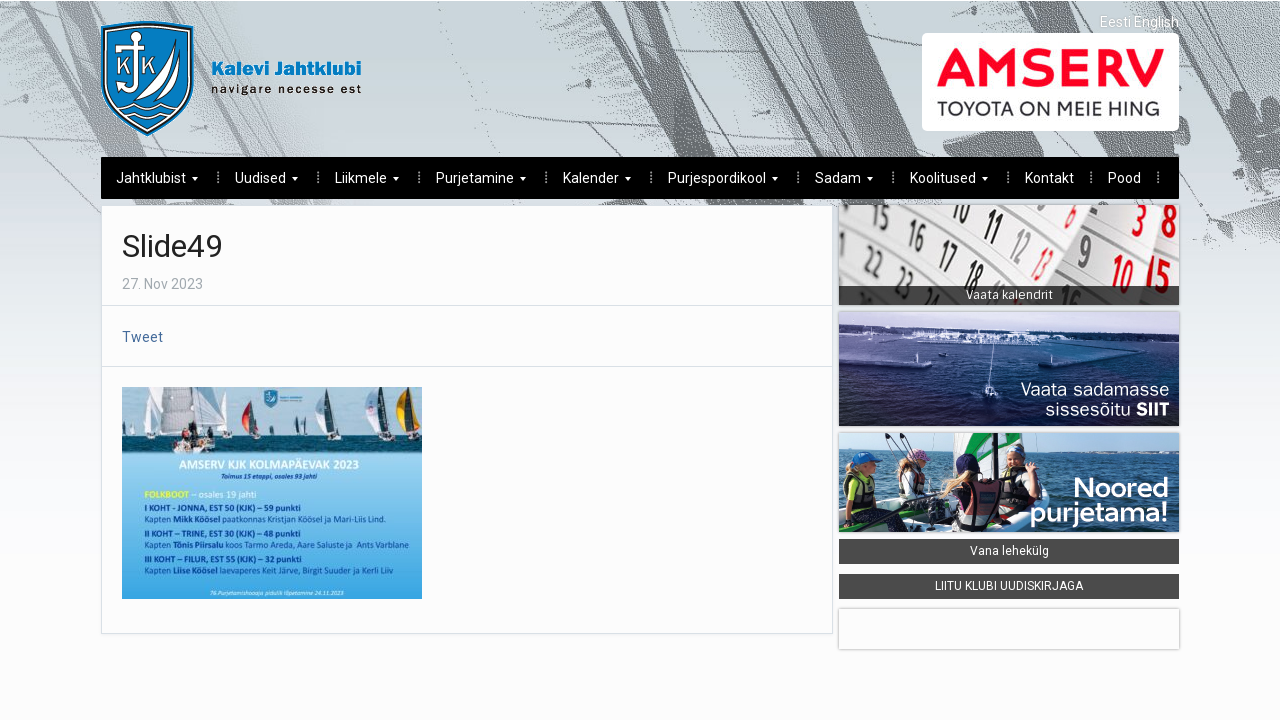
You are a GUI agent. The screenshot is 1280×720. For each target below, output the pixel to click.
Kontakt (1049, 178)
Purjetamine (473, 183)
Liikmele (359, 183)
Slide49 (172, 246)
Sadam (836, 183)
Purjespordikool (715, 183)
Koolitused (941, 183)
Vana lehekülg (1009, 551)
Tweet (142, 337)
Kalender (589, 183)
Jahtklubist (149, 183)
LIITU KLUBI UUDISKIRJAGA (1009, 586)
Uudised (259, 183)
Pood (1124, 178)
